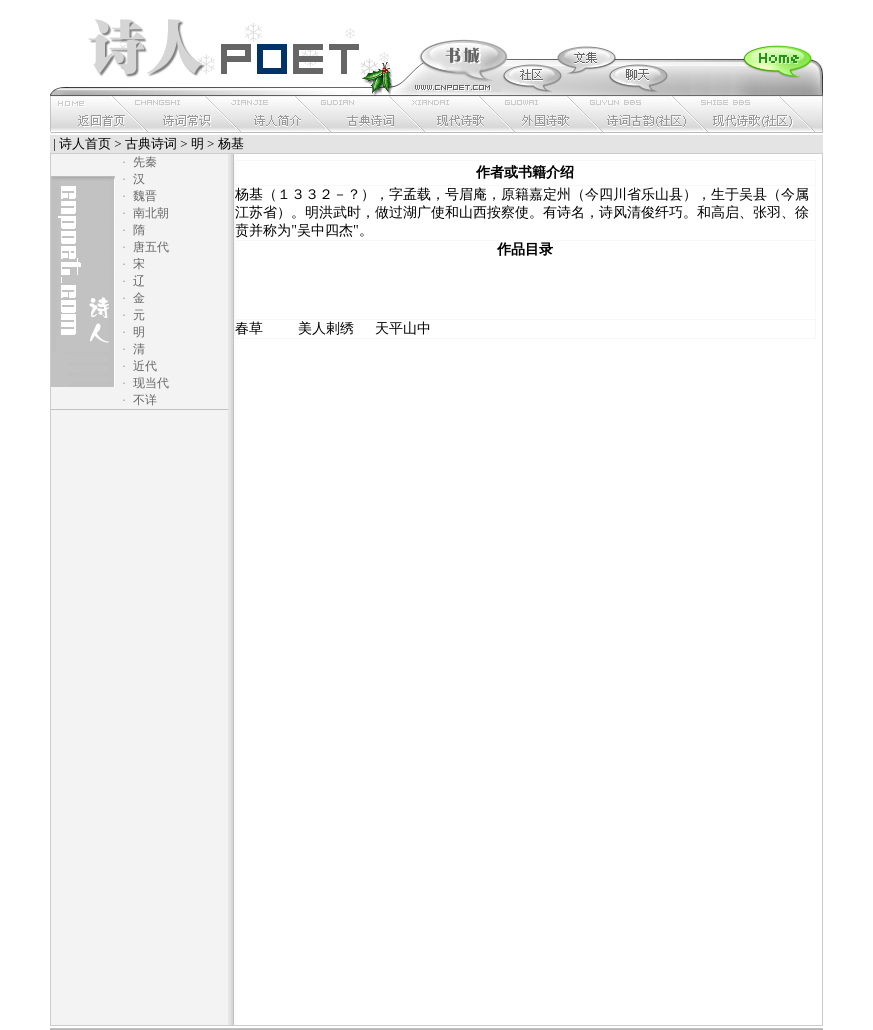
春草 (249, 328)
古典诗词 (151, 143)
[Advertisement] (525, 289)
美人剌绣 (326, 328)
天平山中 (403, 328)
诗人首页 (85, 143)
